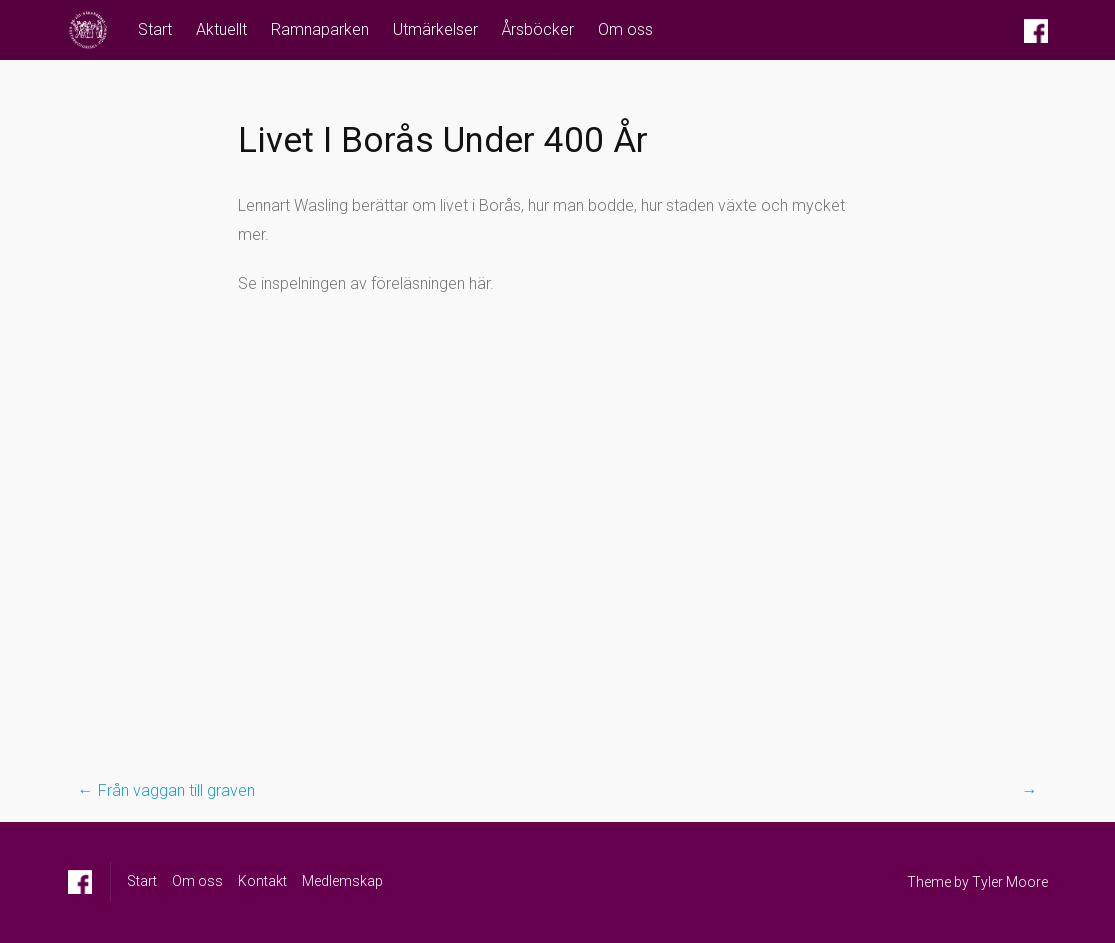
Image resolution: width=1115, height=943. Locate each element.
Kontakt (262, 881)
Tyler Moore (1010, 882)
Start (155, 29)
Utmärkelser (435, 29)
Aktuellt (221, 29)
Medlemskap (342, 881)
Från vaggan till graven (166, 790)
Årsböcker (538, 29)
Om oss (625, 29)
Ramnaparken (320, 29)
